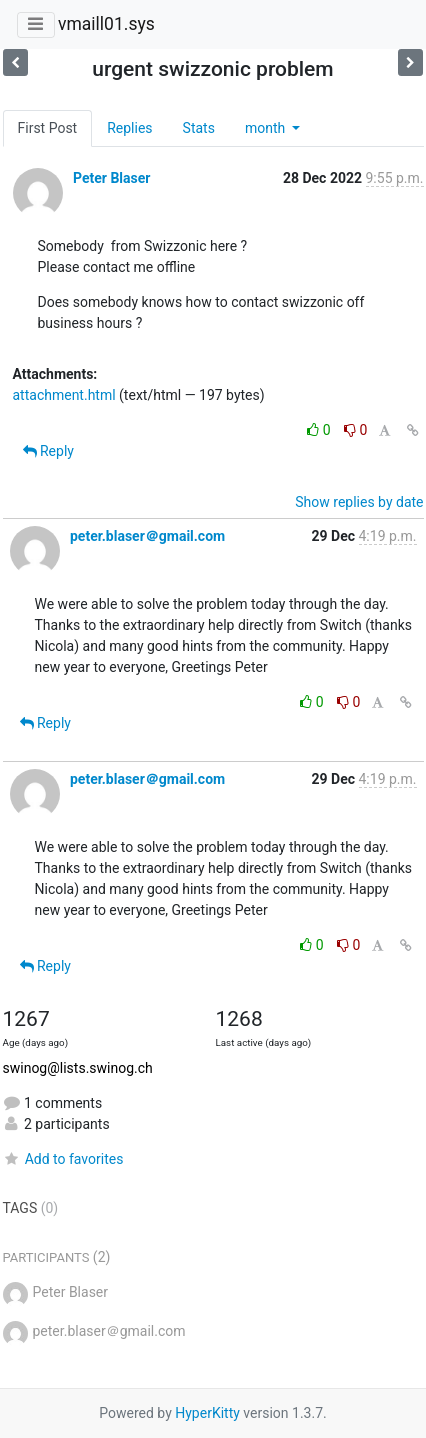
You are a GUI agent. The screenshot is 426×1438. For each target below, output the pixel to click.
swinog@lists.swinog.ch (78, 1068)
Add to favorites (63, 1159)
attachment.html (64, 395)
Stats (199, 128)
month (267, 128)
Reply (48, 451)
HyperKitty (207, 1413)
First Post (48, 128)
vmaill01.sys (106, 24)
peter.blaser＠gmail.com (147, 536)
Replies (129, 128)
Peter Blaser (111, 178)
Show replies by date (359, 502)
